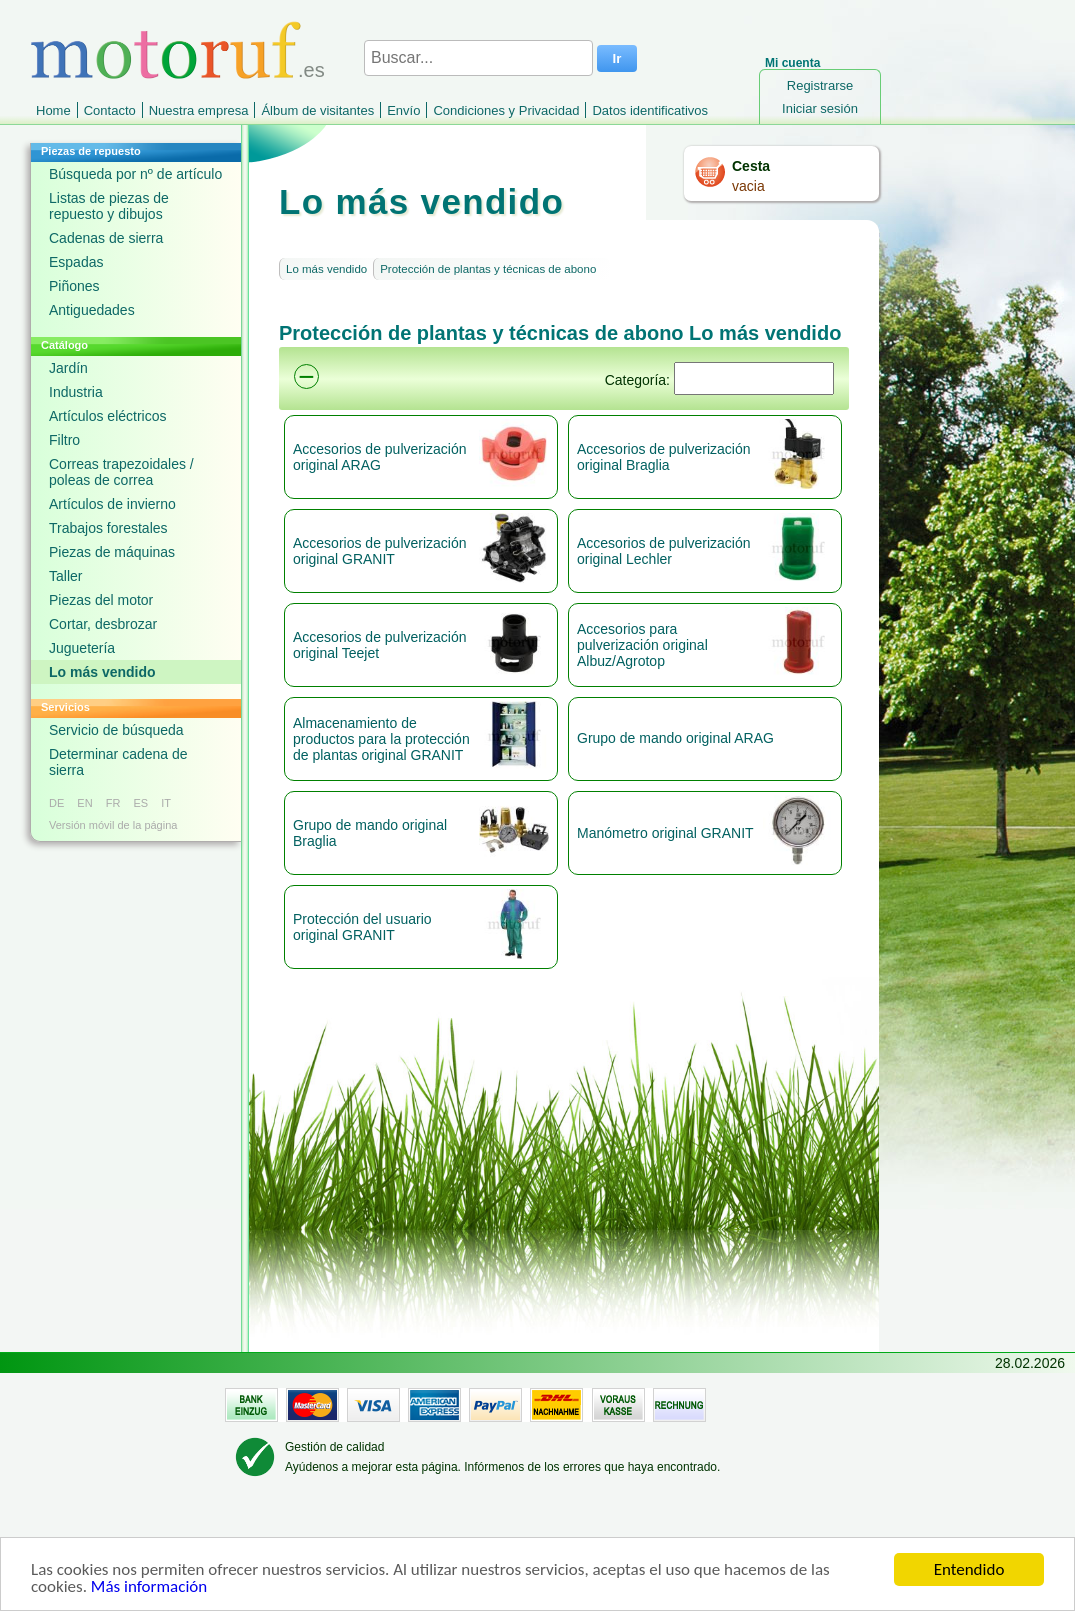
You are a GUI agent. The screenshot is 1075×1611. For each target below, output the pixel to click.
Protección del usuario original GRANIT (362, 927)
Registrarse (820, 85)
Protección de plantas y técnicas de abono (488, 269)
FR (113, 803)
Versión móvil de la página (113, 825)
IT (166, 803)
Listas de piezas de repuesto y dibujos (109, 206)
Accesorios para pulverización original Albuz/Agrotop (642, 645)
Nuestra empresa (199, 110)
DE (56, 803)
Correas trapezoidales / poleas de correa (121, 472)
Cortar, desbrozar (103, 624)
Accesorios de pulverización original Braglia (664, 457)
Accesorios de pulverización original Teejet (380, 645)
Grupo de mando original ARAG (675, 738)
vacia (748, 186)
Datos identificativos (650, 110)
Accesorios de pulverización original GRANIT (380, 551)
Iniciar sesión (820, 108)
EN (84, 803)
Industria (76, 392)
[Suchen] (754, 378)
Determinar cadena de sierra (118, 762)
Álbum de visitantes (317, 110)
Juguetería (82, 648)
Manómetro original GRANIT (665, 833)
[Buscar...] (478, 58)
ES (140, 803)
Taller (65, 576)
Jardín (68, 368)
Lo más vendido (102, 672)
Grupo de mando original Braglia (370, 833)
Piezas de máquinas (112, 552)
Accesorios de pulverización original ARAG (380, 457)
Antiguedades (92, 310)
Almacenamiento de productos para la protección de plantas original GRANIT (381, 739)
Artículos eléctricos (107, 416)
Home (53, 110)
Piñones (74, 286)
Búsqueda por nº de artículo (135, 174)
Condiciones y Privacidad (506, 110)
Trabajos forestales (108, 528)
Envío (403, 110)
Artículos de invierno (112, 504)
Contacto (110, 110)
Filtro (64, 440)
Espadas (76, 262)
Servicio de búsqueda (116, 730)
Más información (149, 1587)
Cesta (751, 166)
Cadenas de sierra (106, 238)
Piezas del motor (101, 600)
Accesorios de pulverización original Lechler (664, 551)
